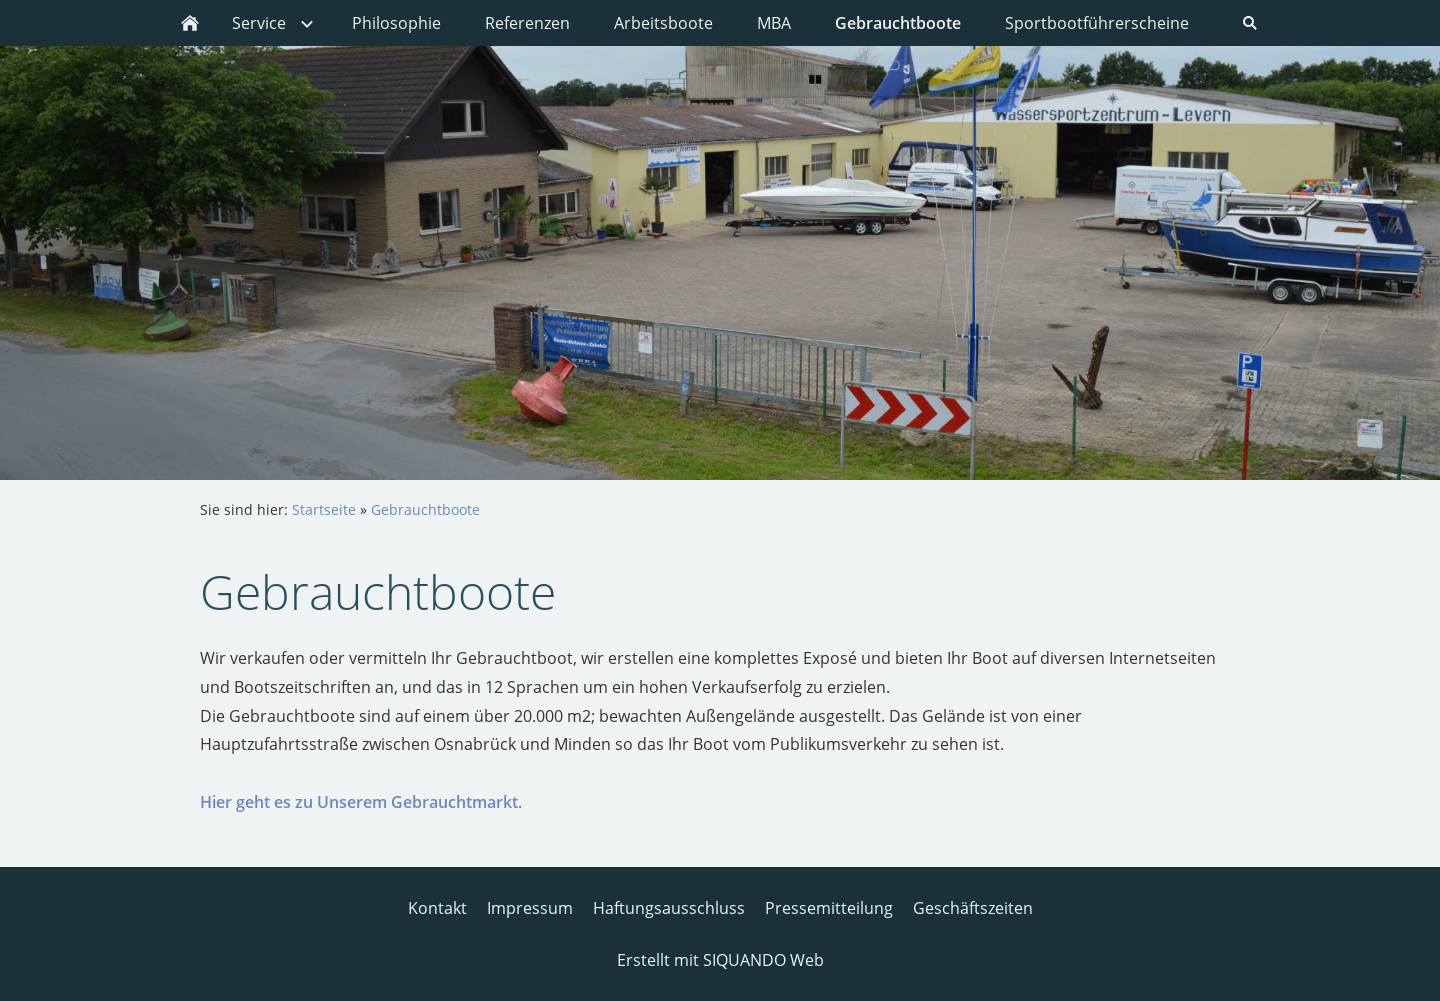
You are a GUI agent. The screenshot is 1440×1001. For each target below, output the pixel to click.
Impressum (530, 908)
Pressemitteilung (829, 908)
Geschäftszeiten (973, 908)
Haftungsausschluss (669, 908)
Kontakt (437, 908)
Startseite (324, 509)
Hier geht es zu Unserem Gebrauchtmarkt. (361, 802)
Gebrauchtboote (425, 509)
